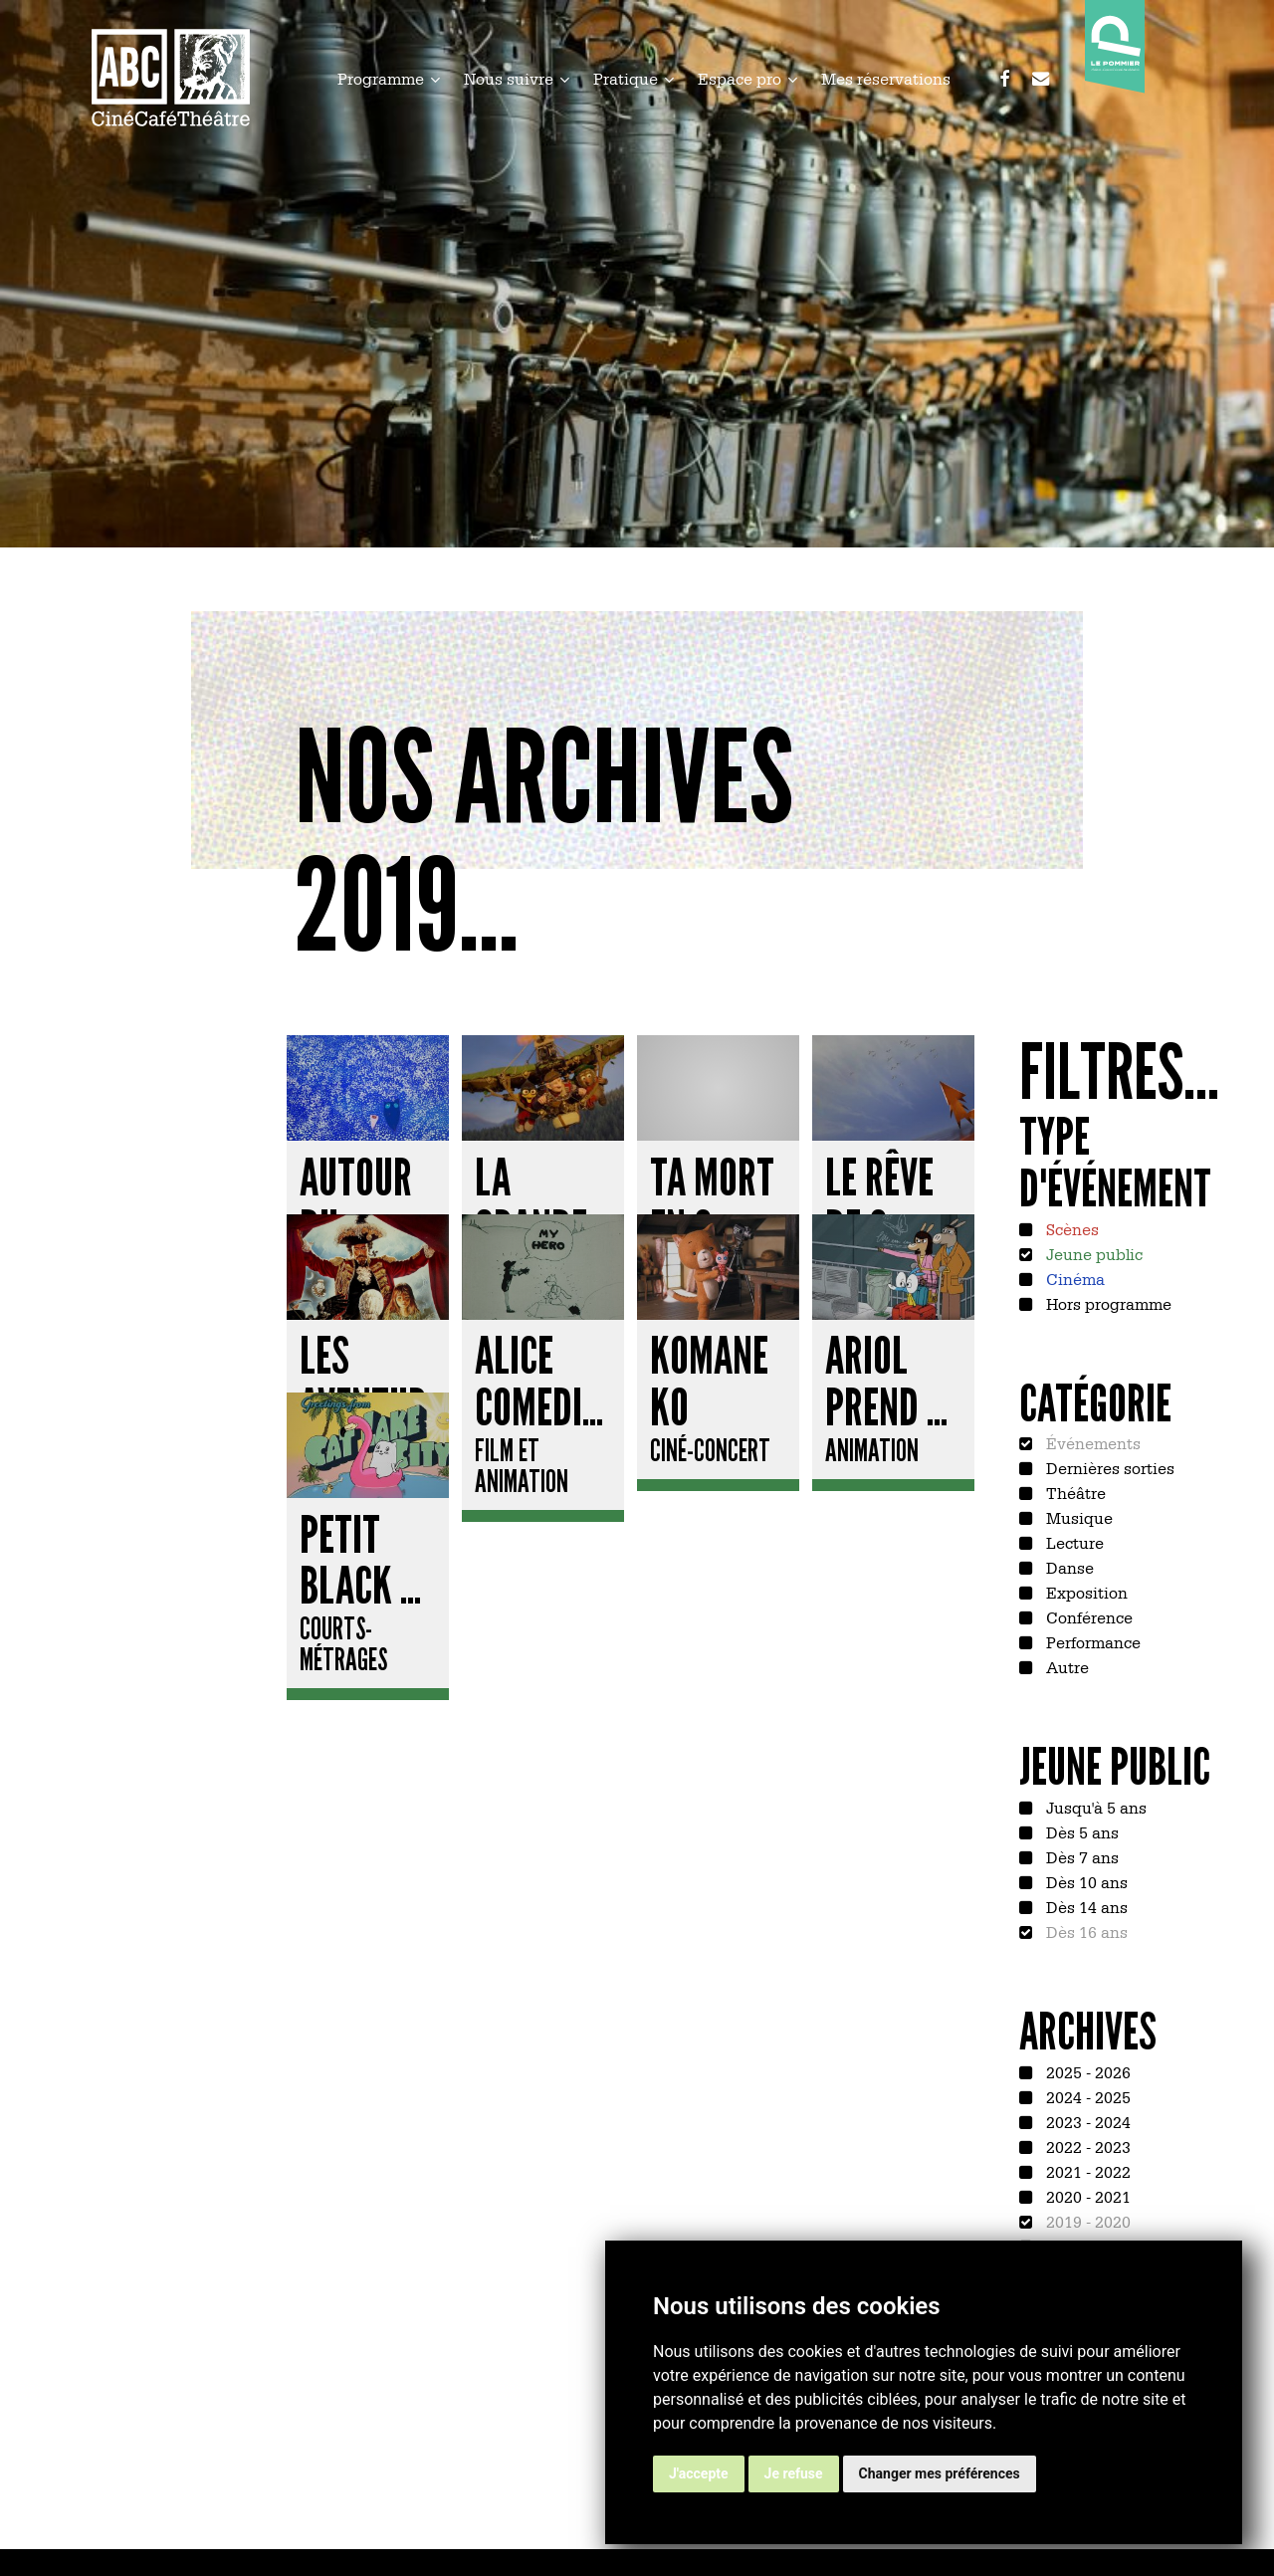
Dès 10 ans (1085, 1881)
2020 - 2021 (1086, 2196)
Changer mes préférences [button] (939, 2473)
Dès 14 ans (1085, 1906)
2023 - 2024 (1086, 2121)
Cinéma (1073, 1278)
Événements (1091, 1442)
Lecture (1073, 1542)
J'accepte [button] (699, 2473)
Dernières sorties (1108, 1467)
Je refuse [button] (793, 2473)
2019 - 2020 (1086, 2221)
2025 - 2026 (1086, 2071)
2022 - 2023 (1086, 2146)
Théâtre (1074, 1492)
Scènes (1070, 1228)
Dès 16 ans (1085, 1931)
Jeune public (1092, 1253)
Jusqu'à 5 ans (1094, 1807)
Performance (1091, 1641)
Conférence (1087, 1616)
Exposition (1085, 1592)
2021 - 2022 (1086, 2171)
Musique (1077, 1517)
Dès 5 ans (1080, 1831)
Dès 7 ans (1080, 1856)
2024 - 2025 (1086, 2096)
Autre (1065, 1666)
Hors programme (1106, 1303)
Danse (1068, 1567)
